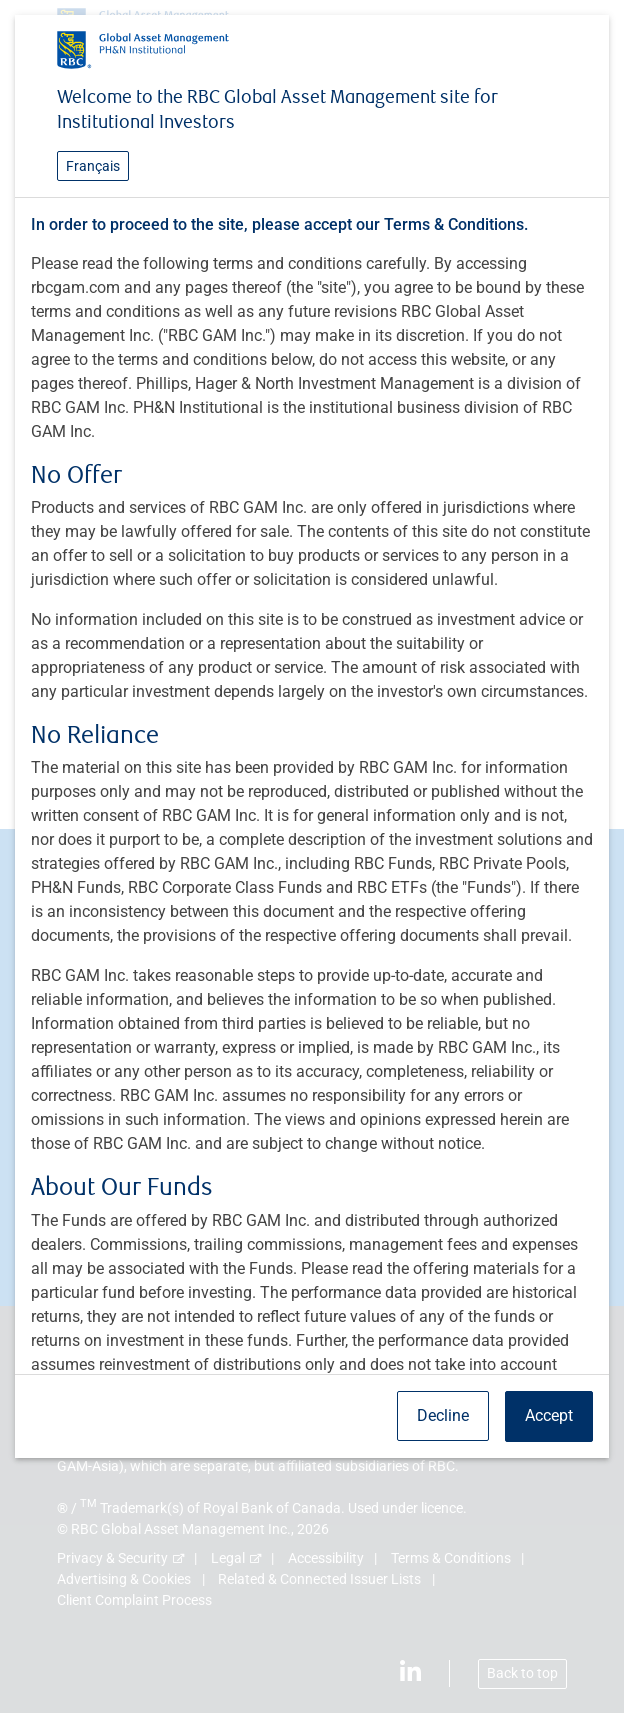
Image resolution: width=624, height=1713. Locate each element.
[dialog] (312, 856)
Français (93, 166)
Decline (443, 1415)
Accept (549, 1415)
